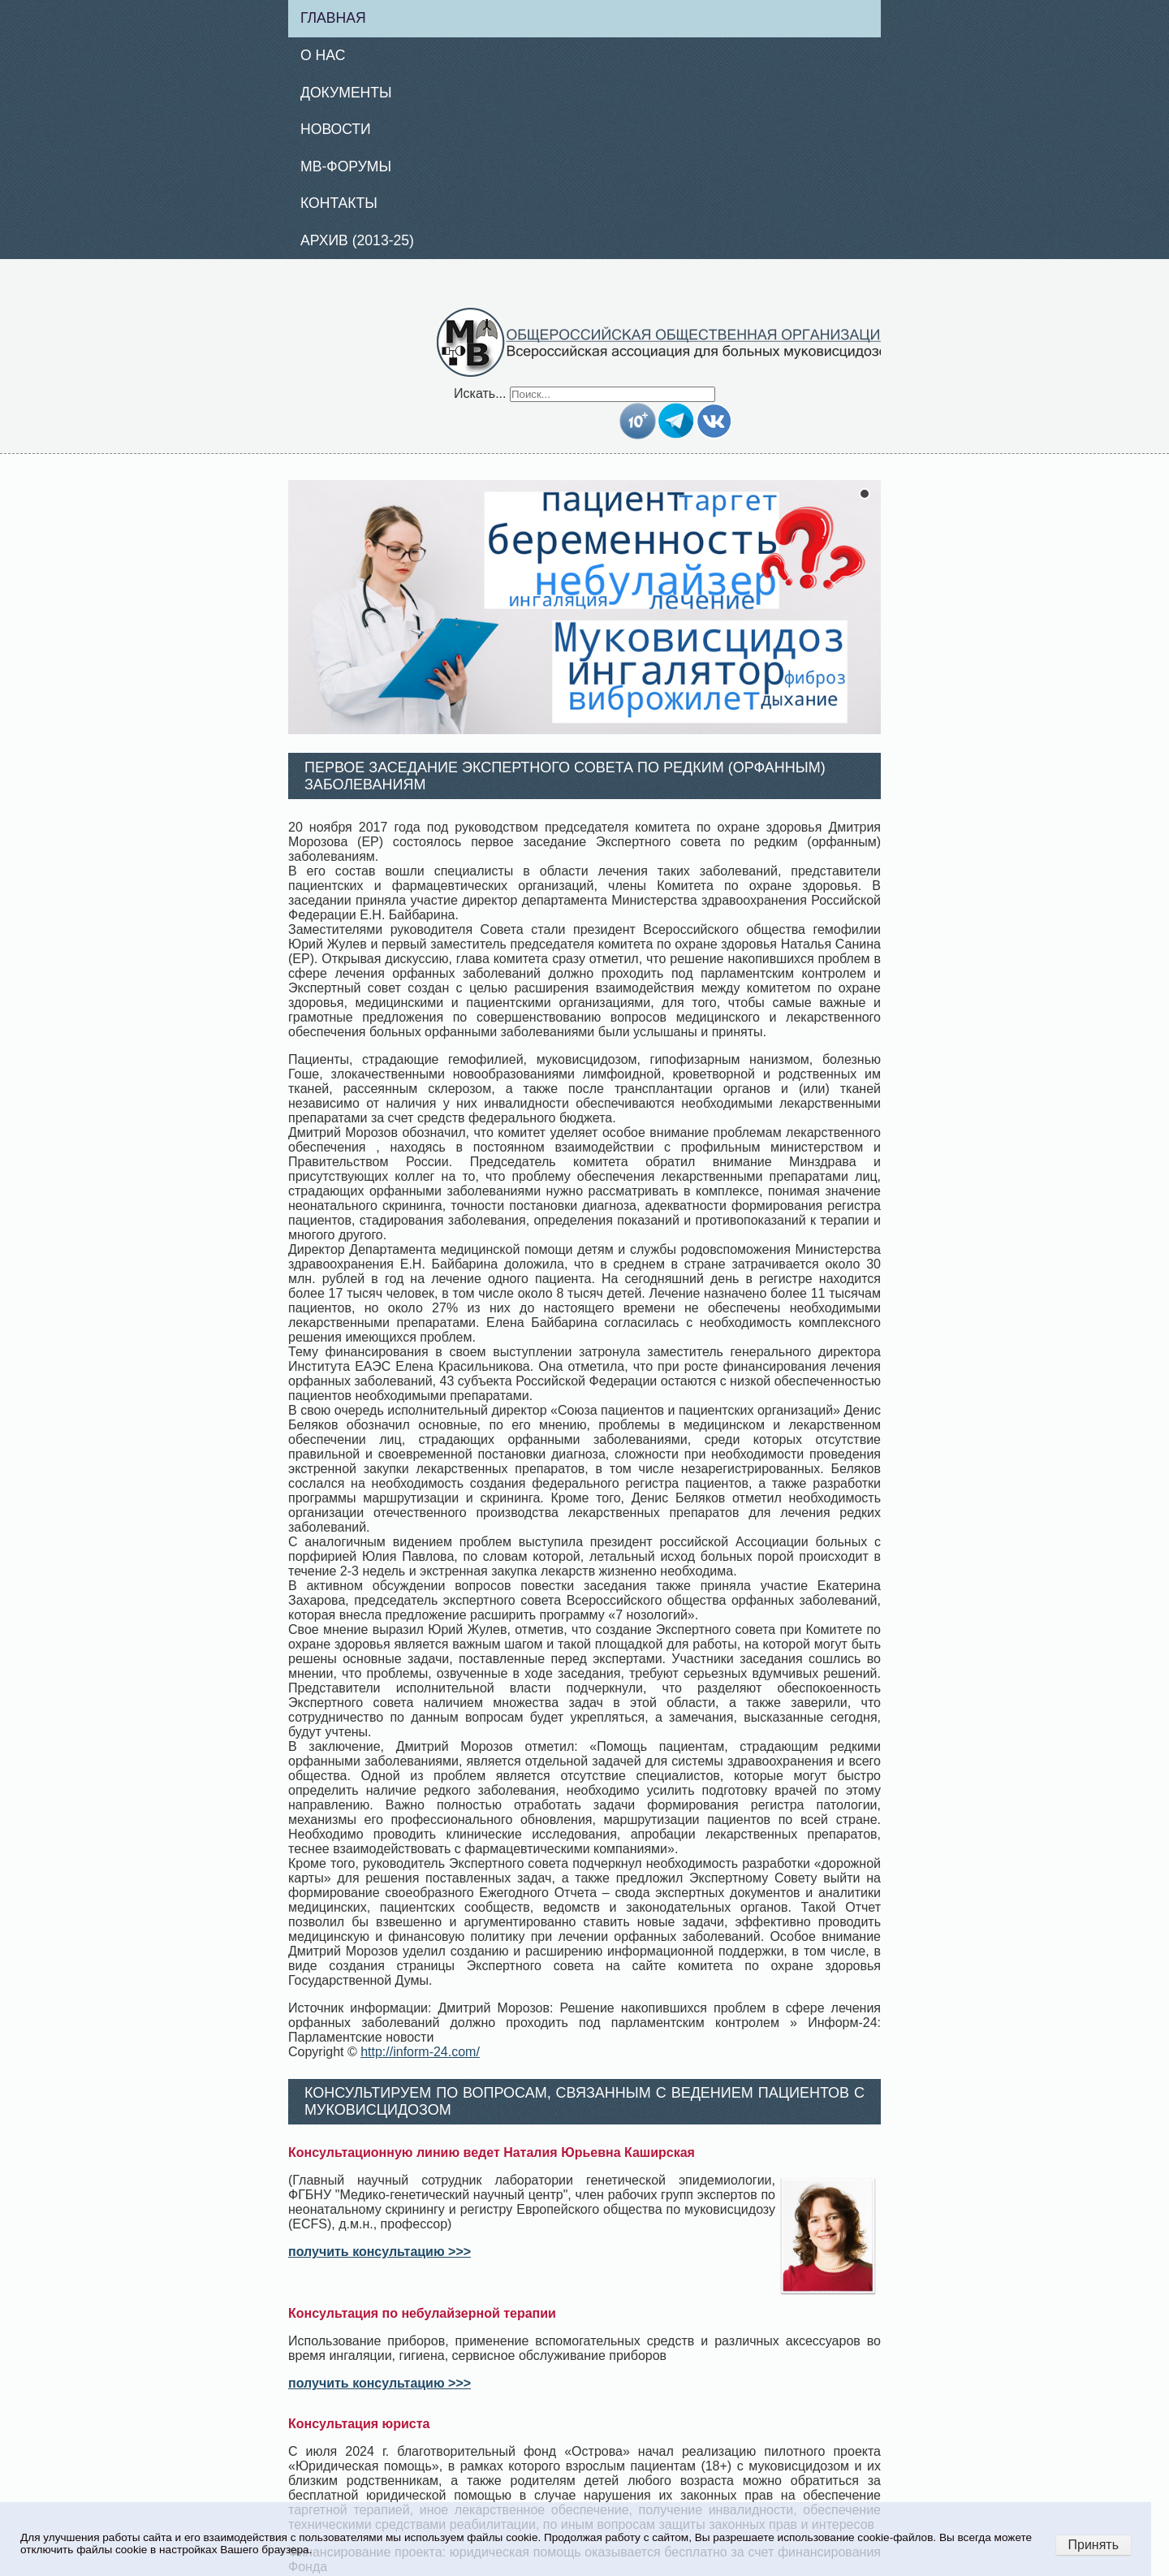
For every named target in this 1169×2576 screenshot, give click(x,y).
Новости (335, 129)
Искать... (480, 393)
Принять (1093, 2545)
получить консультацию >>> (379, 2251)
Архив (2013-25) (357, 240)
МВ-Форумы (345, 166)
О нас (322, 55)
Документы (346, 92)
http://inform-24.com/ (420, 2052)
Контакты (338, 203)
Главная (333, 18)
